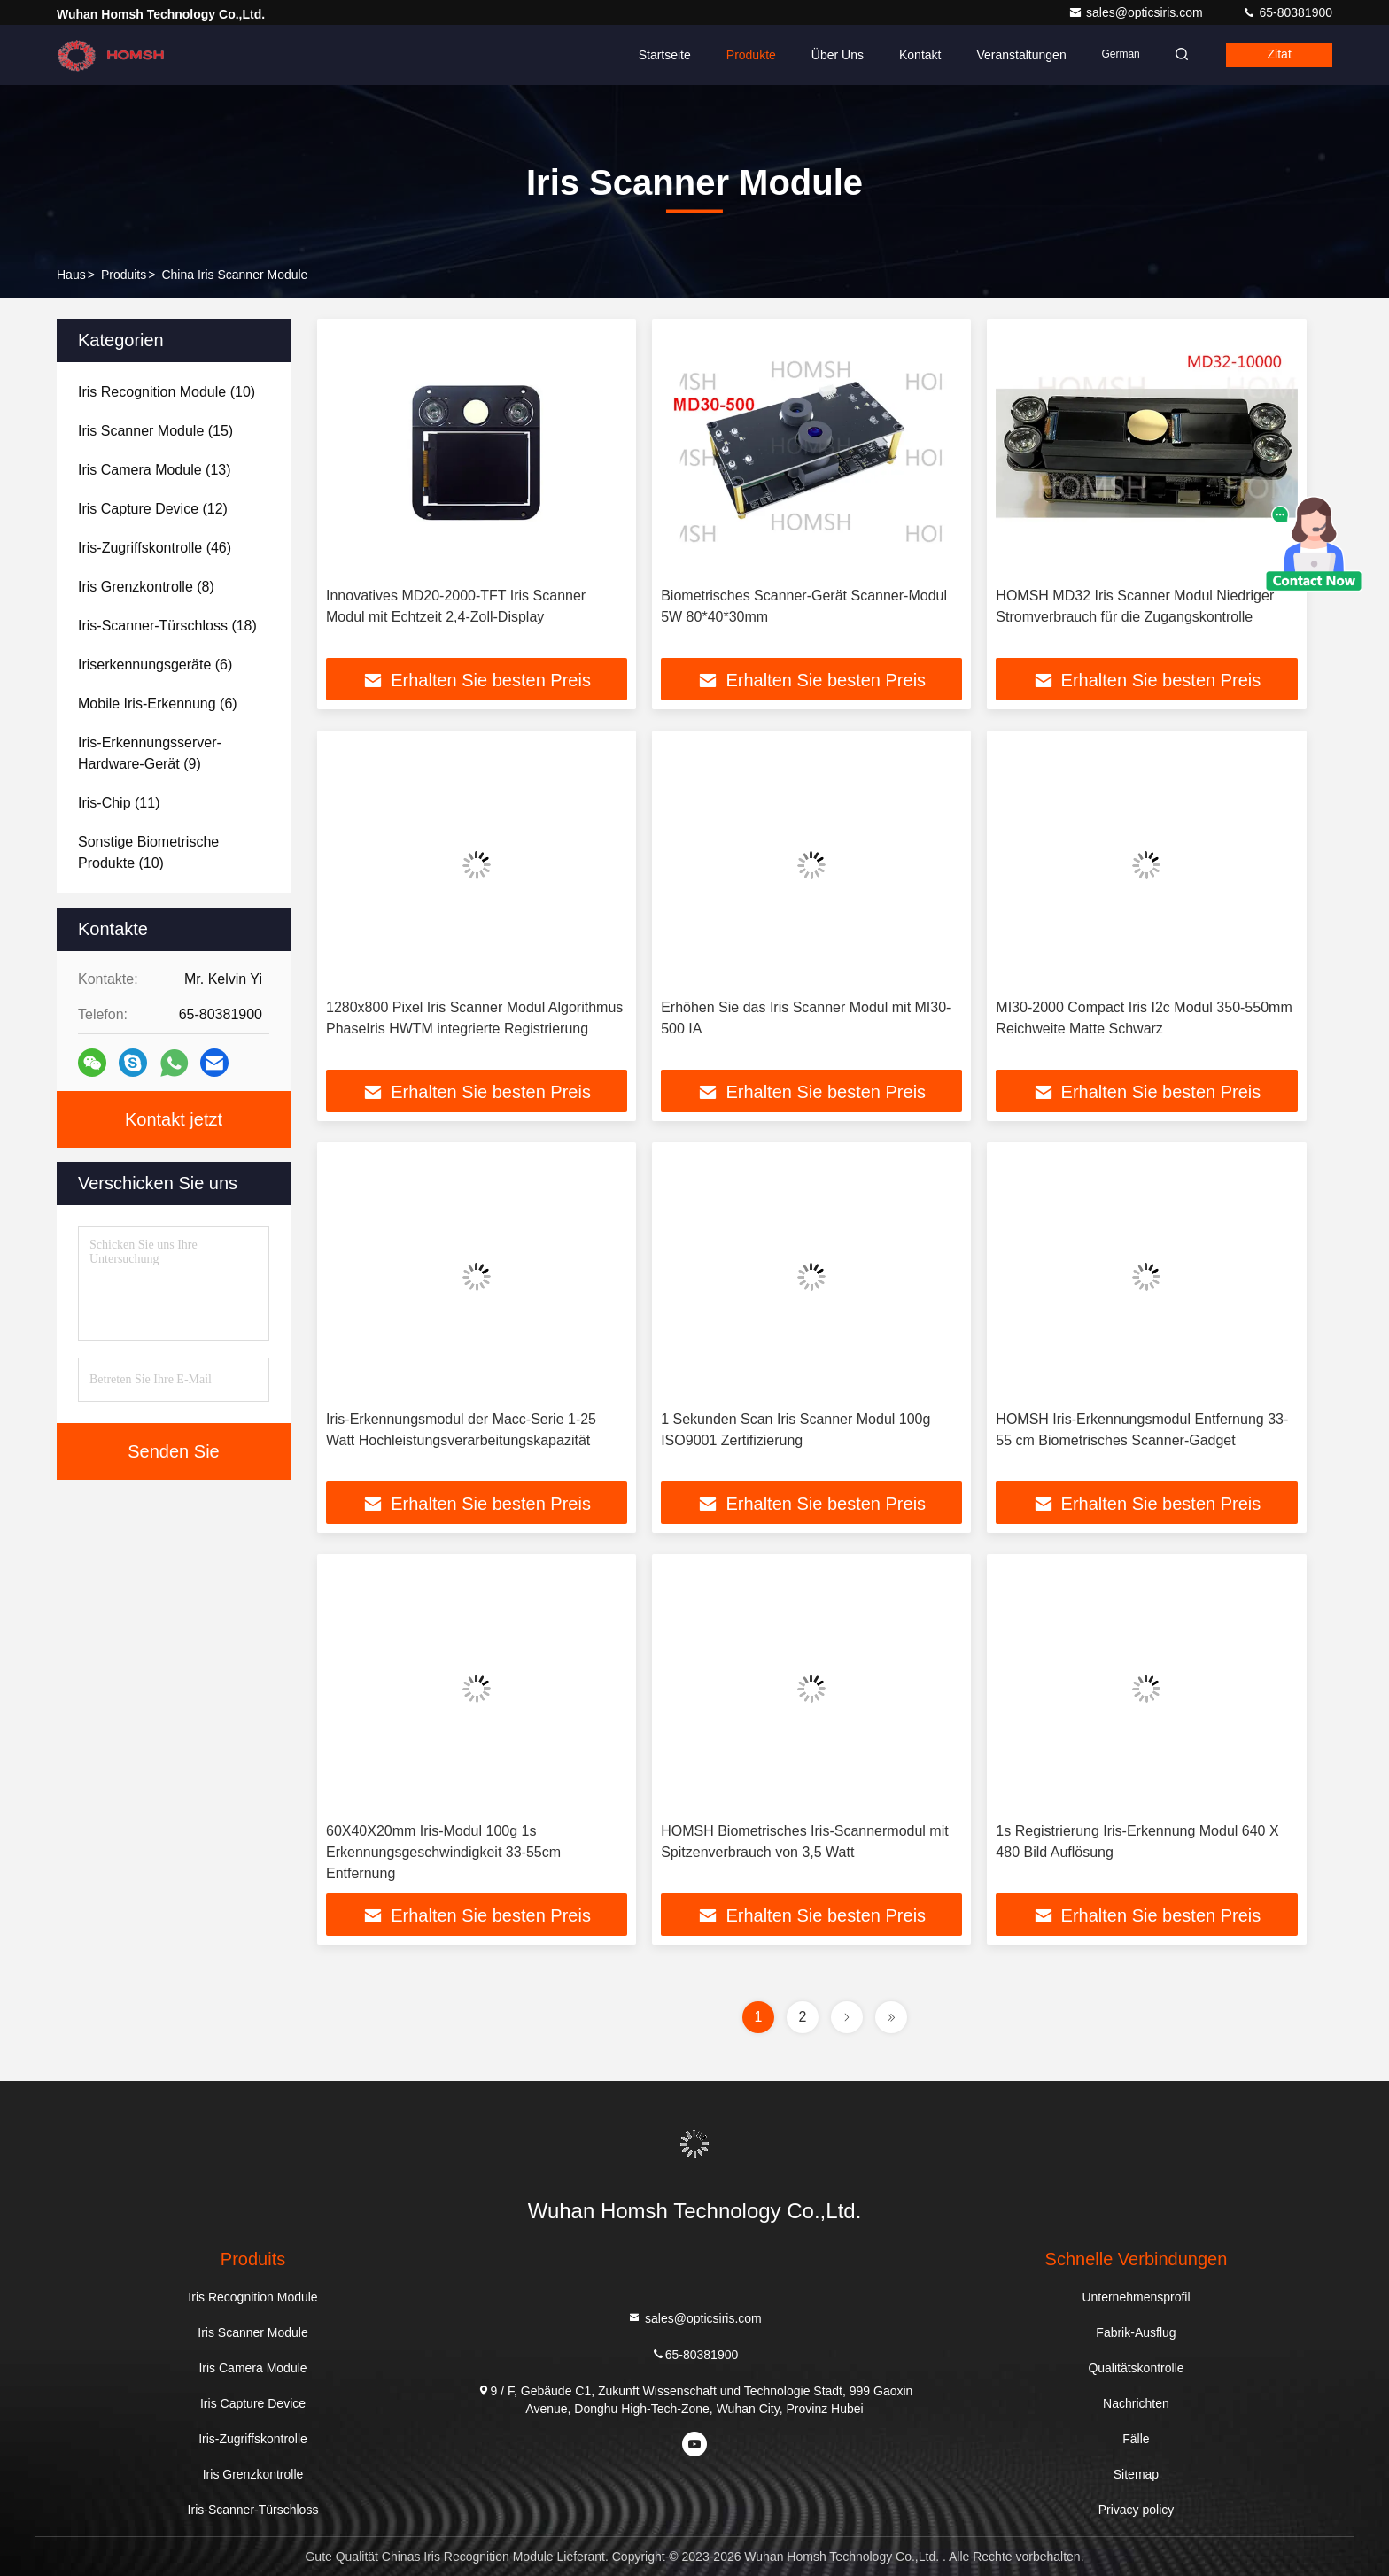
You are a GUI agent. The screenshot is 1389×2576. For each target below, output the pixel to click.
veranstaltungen (1015, 55)
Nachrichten (1136, 2403)
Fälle (1135, 2439)
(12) (153, 508)
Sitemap (1136, 2474)
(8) (146, 586)
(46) (154, 547)
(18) (167, 625)
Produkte (746, 55)
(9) (149, 753)
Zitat (1278, 55)
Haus (71, 274)
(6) (155, 664)
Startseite (658, 55)
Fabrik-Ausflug (1136, 2332)
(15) (155, 430)
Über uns (832, 55)
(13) (154, 469)
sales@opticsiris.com (1137, 12)
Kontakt (914, 55)
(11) (118, 802)
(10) (166, 391)
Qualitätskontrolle (1135, 2368)
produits (123, 274)
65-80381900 (1287, 12)
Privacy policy (1136, 2510)
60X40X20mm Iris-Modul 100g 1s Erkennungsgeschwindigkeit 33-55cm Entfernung (443, 1852)
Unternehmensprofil (1136, 2297)
